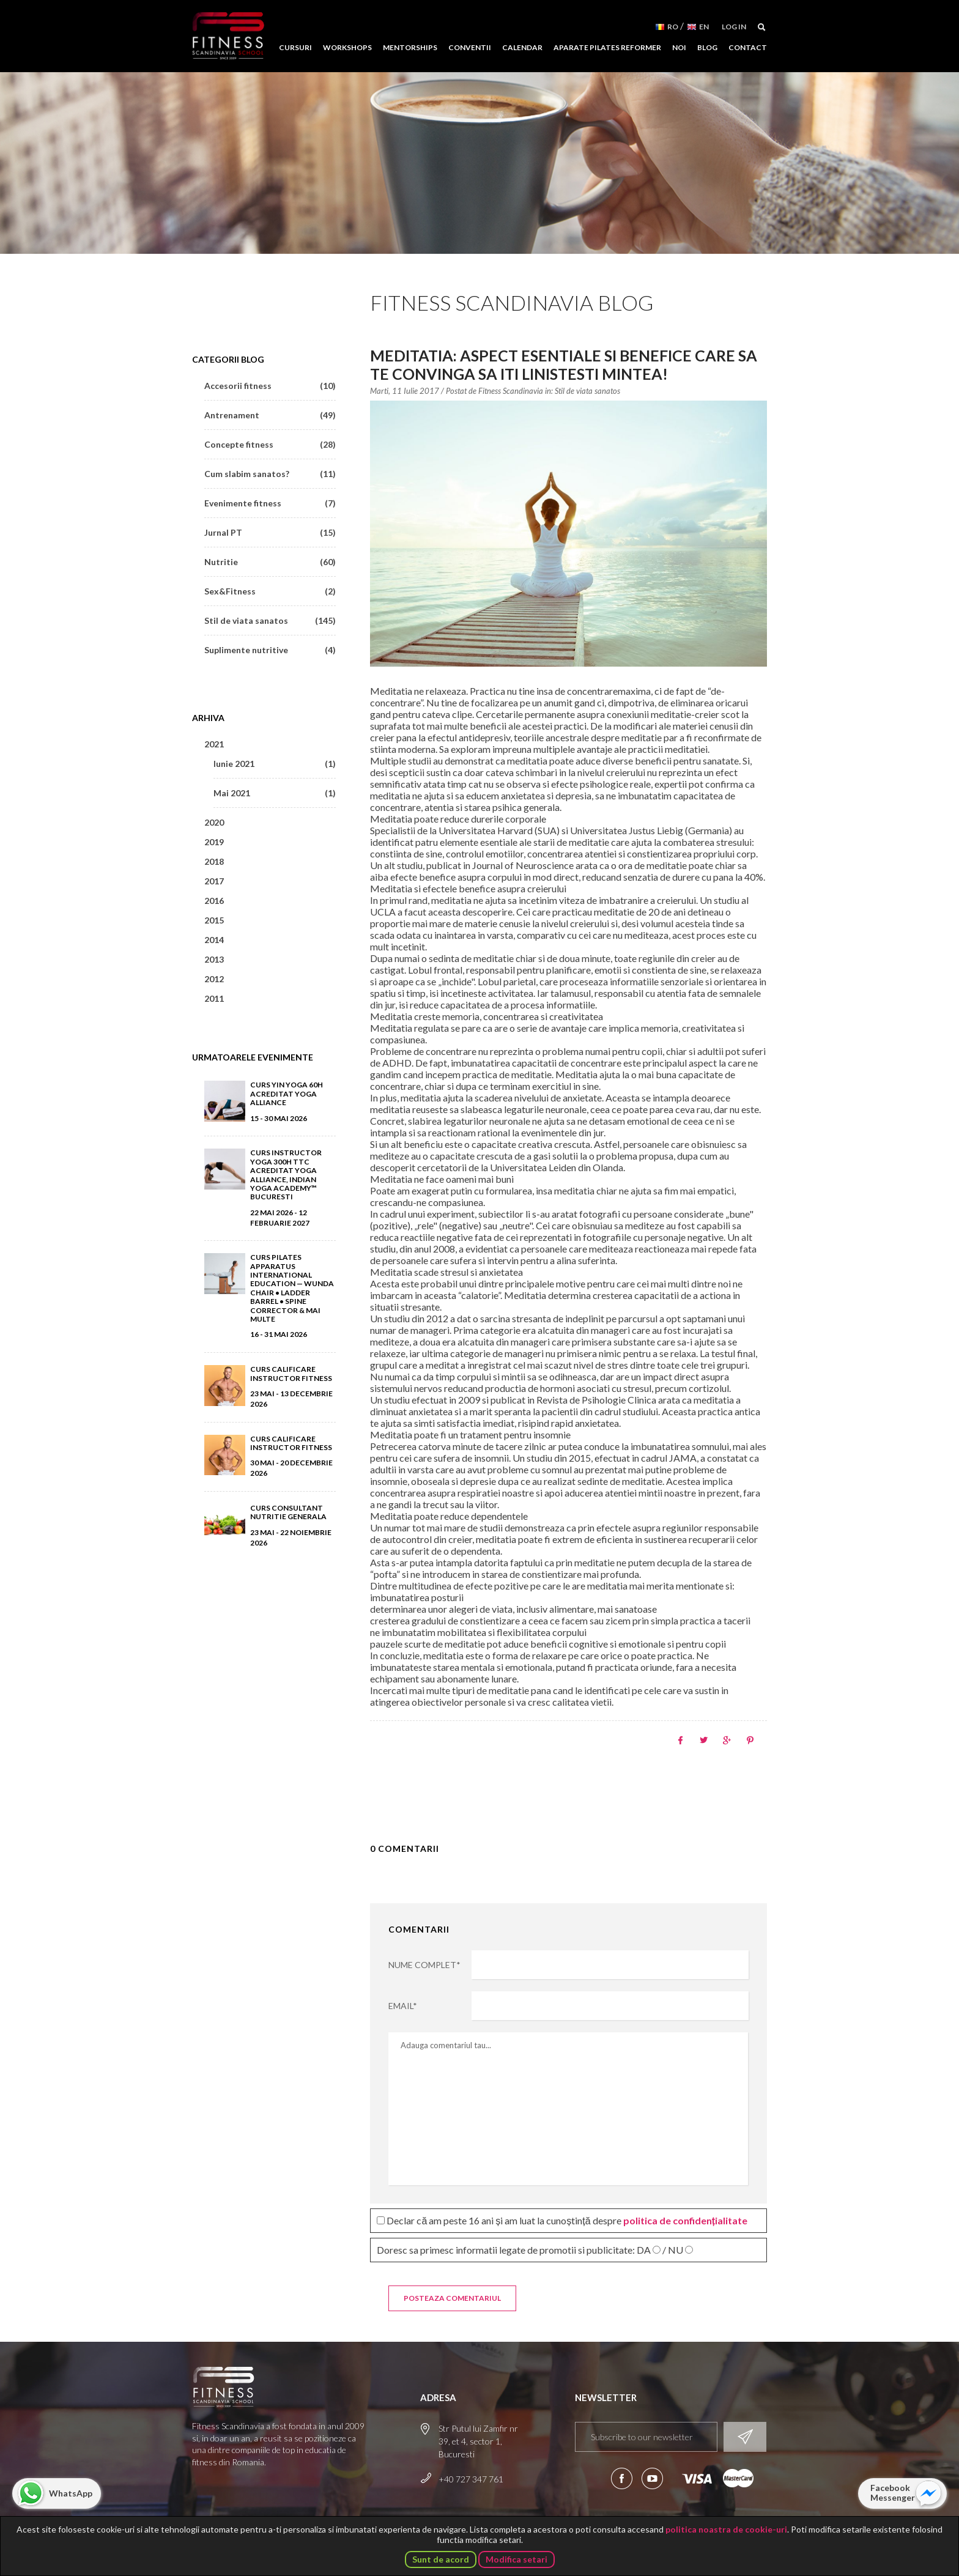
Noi (679, 47)
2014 (214, 940)
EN (704, 26)
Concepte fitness (270, 444)
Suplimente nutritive (270, 650)
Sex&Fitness (270, 591)
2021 (214, 744)
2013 (214, 959)
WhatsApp (70, 2493)
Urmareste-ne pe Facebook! (621, 2478)
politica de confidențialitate (685, 2220)
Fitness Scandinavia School (228, 36)
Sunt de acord (440, 2559)
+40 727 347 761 (471, 2479)
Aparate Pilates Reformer (607, 47)
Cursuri (295, 47)
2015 (214, 920)
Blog (707, 47)
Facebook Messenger (892, 2492)
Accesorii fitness (270, 385)
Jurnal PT (270, 532)
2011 (214, 998)
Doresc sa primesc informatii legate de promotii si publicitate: (535, 2250)
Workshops (347, 47)
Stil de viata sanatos (587, 391)
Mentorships (410, 47)
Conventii (469, 47)
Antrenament (270, 415)
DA (644, 2250)
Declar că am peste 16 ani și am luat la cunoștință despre (562, 2220)
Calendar (522, 47)
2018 (214, 861)
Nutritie (270, 562)
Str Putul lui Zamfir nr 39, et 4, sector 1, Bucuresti (478, 2441)
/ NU (672, 2250)
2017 (214, 881)
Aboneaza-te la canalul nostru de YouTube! (652, 2478)
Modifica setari (516, 2559)
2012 (214, 979)
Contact (747, 47)
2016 (214, 900)
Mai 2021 (274, 793)
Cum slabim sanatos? (270, 473)
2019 (214, 842)
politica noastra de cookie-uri (726, 2529)
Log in (734, 26)
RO (672, 26)
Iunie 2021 (274, 763)
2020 (214, 822)
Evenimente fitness (270, 503)
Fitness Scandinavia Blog (512, 302)
